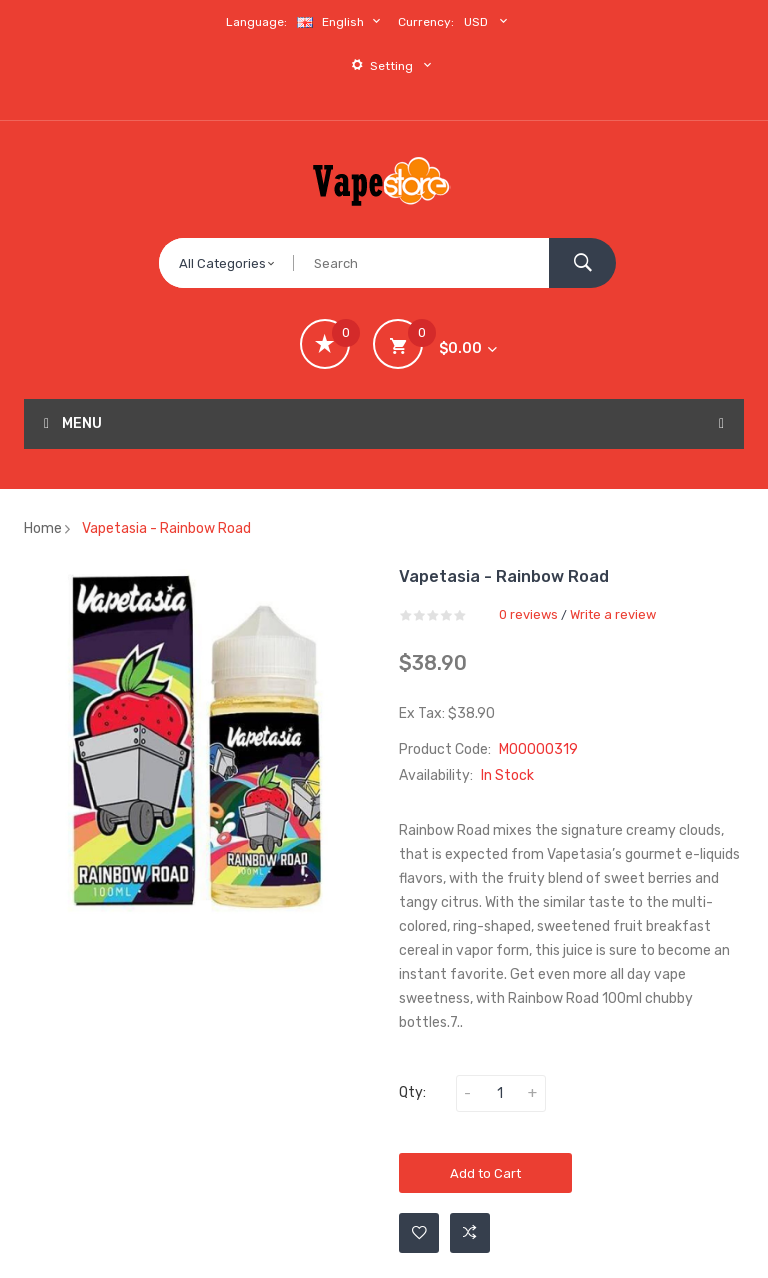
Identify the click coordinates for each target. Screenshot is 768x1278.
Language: (256, 22)
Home (43, 528)
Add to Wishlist (419, 1233)
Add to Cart (485, 1173)
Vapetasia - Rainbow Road (166, 528)
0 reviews (528, 614)
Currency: (426, 22)
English (341, 21)
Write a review (613, 614)
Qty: (412, 1092)
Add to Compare (470, 1233)
